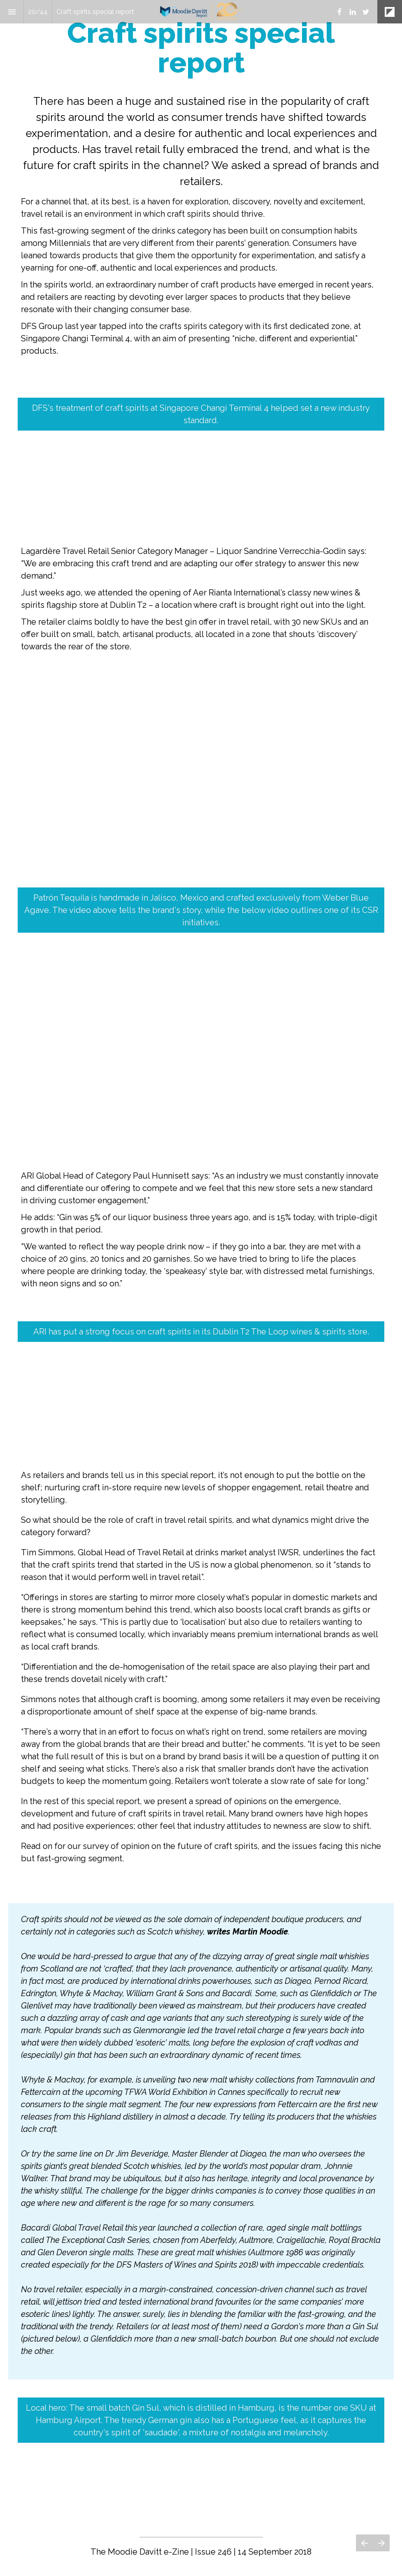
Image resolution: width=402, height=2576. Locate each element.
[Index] (11, 11)
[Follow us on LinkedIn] (352, 12)
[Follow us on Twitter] (366, 12)
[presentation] (201, 193)
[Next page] (381, 2542)
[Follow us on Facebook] (339, 12)
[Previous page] (364, 2542)
